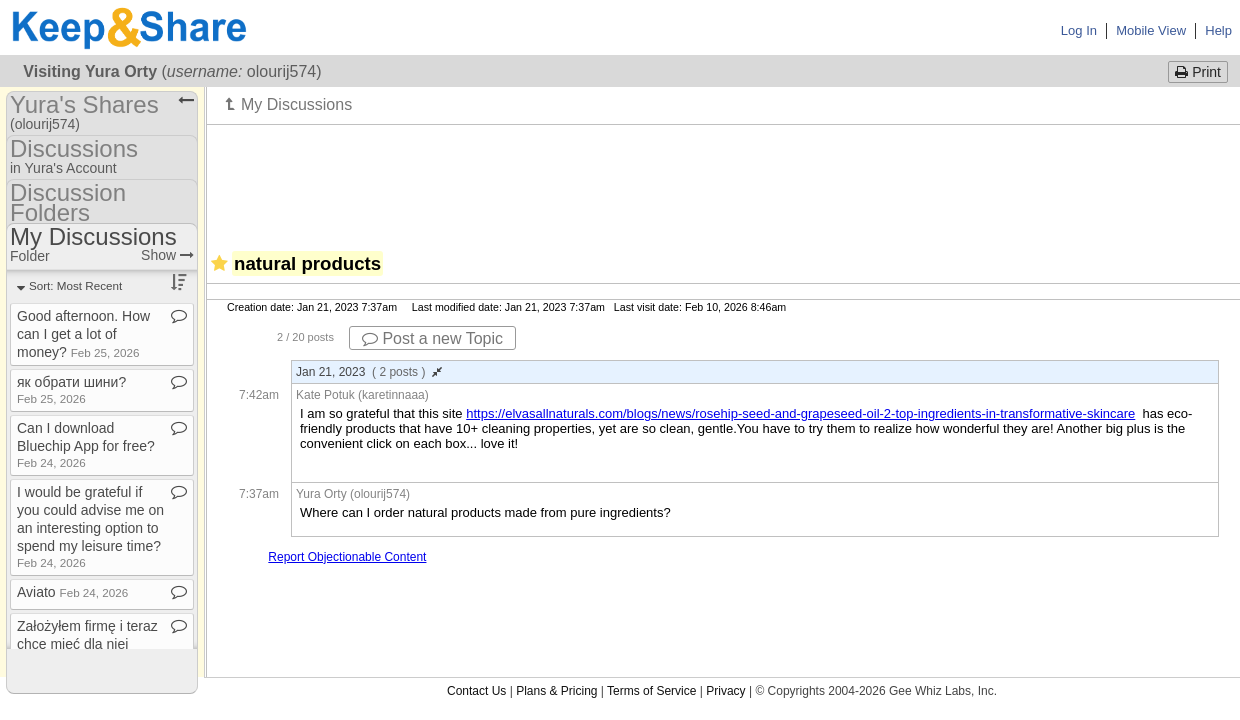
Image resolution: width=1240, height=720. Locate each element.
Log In (1079, 30)
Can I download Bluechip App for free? (86, 444)
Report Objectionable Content (347, 557)
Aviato (72, 592)
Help (1218, 30)
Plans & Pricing (556, 691)
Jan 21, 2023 (369, 372)
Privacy (725, 691)
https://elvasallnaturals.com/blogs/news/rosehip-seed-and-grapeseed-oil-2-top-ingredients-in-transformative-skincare (800, 413)
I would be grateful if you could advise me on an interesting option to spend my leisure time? (90, 526)
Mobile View (1151, 30)
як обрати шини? (71, 389)
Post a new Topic (432, 338)
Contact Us (476, 691)
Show (167, 255)
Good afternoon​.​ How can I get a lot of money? (83, 334)
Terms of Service (651, 691)
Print (1198, 72)
